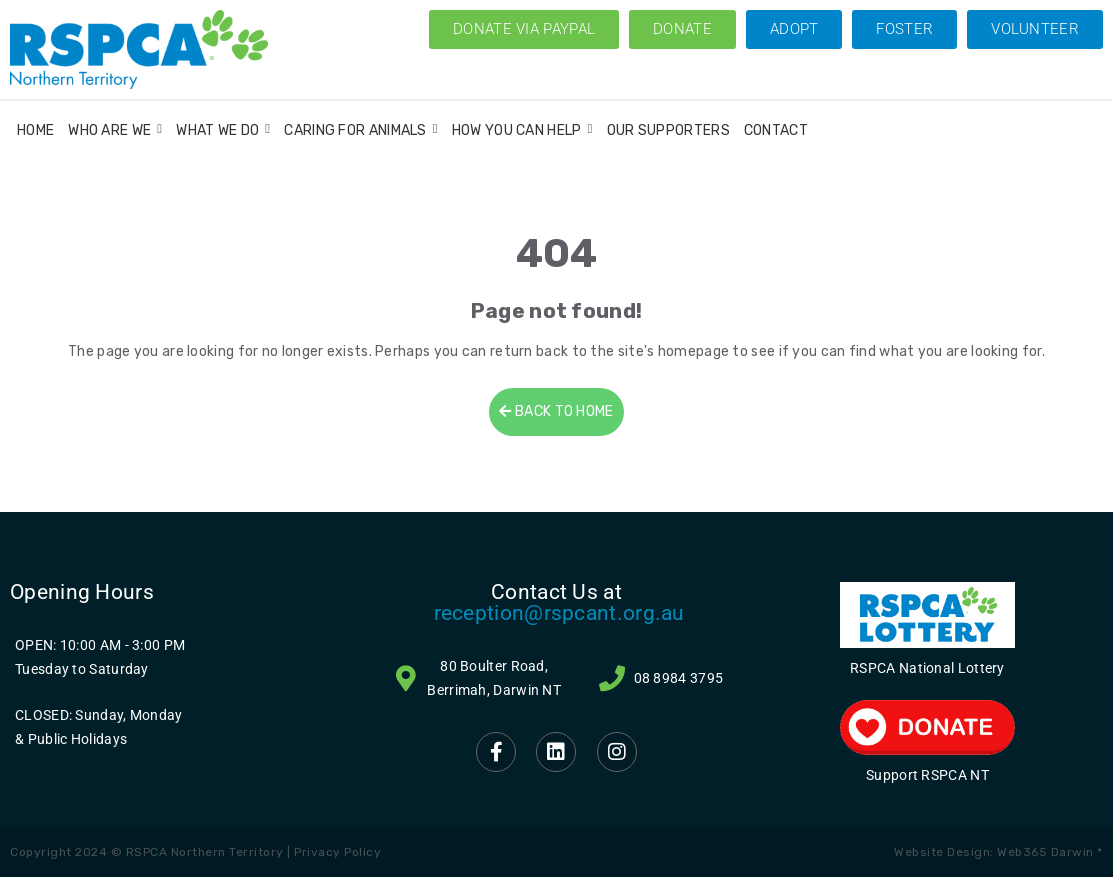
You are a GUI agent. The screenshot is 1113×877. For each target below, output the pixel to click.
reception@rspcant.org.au (559, 613)
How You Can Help (522, 130)
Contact (776, 130)
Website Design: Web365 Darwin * (998, 852)
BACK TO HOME (556, 411)
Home (35, 130)
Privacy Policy (337, 852)
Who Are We (115, 130)
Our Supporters (668, 130)
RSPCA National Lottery (927, 668)
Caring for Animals (360, 130)
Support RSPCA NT (927, 775)
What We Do (223, 130)
